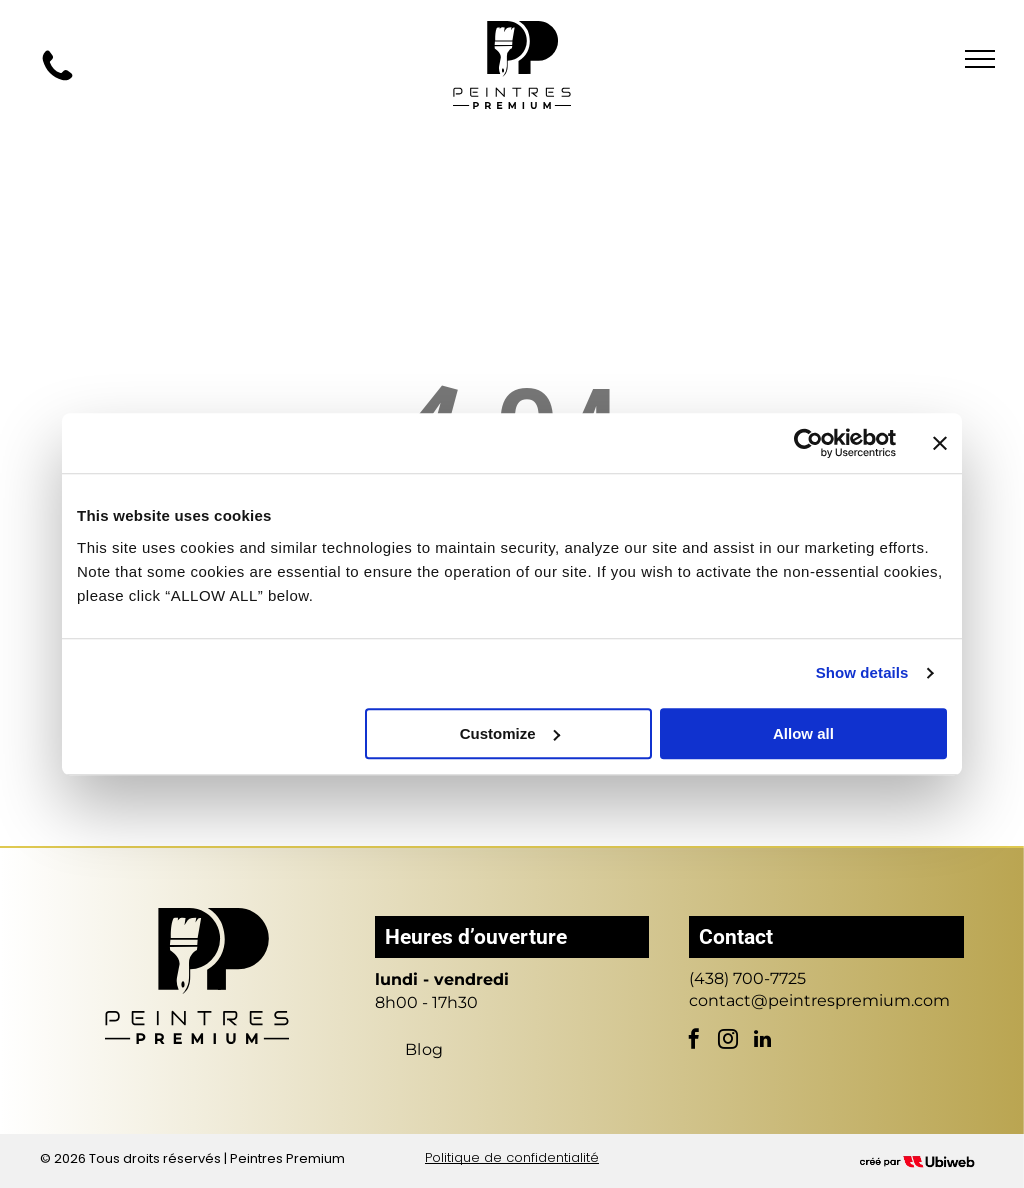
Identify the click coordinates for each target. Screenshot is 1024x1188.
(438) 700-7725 (747, 978)
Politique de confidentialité (512, 1157)
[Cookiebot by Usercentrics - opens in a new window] (808, 443)
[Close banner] (940, 443)
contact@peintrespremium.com (819, 1000)
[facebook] (694, 1041)
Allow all (803, 733)
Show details (862, 672)
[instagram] (728, 1041)
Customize (510, 733)
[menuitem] (424, 1050)
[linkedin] (762, 1041)
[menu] (980, 59)
